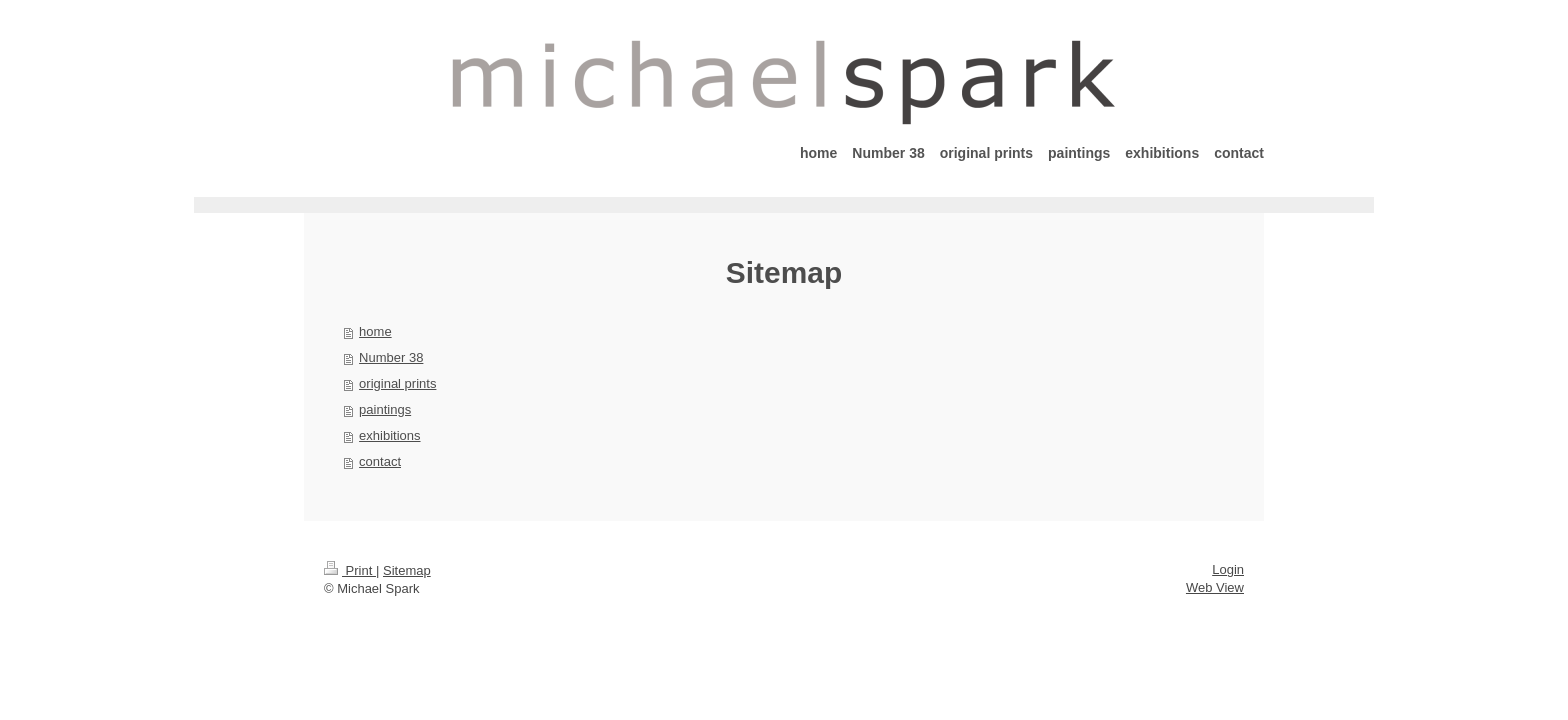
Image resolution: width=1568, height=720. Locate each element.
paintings (385, 409)
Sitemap (407, 570)
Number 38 (391, 357)
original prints (397, 383)
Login (1228, 569)
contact (380, 461)
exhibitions (389, 435)
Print (350, 570)
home (375, 331)
